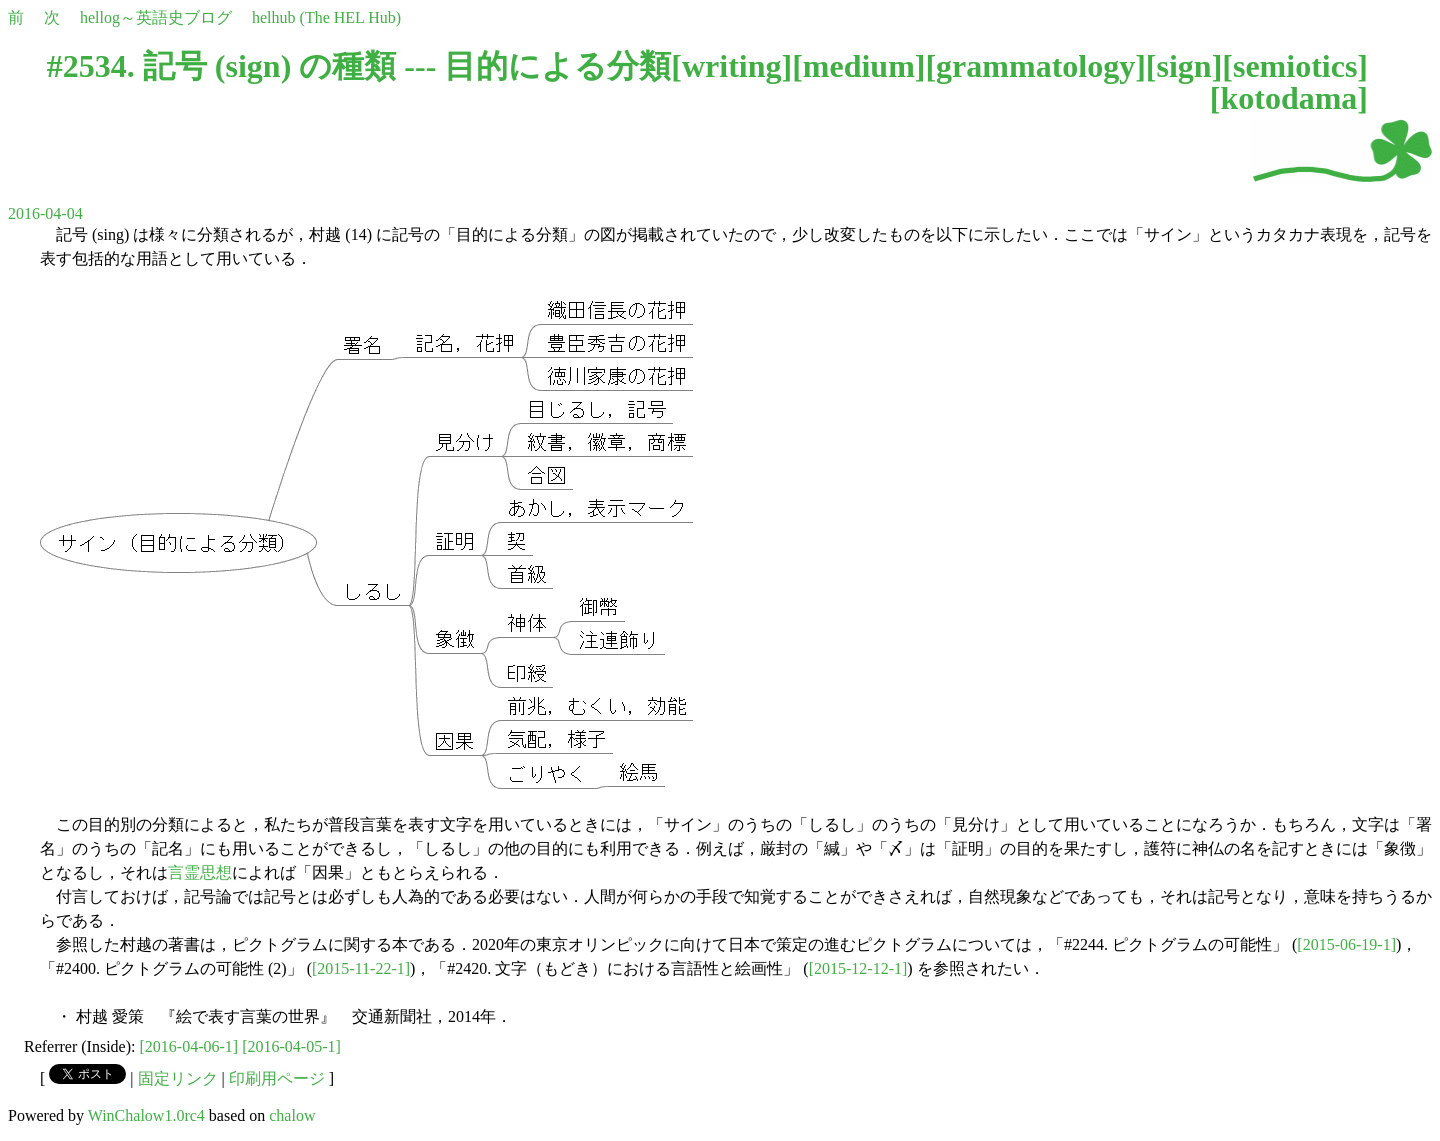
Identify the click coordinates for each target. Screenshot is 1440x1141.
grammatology (1035, 66)
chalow (292, 1115)
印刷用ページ (277, 1078)
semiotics (1295, 66)
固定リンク (178, 1078)
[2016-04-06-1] (189, 1046)
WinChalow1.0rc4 (146, 1115)
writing (732, 66)
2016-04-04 (45, 213)
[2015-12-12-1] (858, 968)
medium (859, 66)
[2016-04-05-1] (291, 1046)
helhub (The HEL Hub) (326, 17)
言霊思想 (200, 872)
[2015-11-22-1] (361, 968)
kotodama (1288, 98)
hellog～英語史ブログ (156, 17)
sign (1183, 66)
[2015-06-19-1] (1346, 944)
